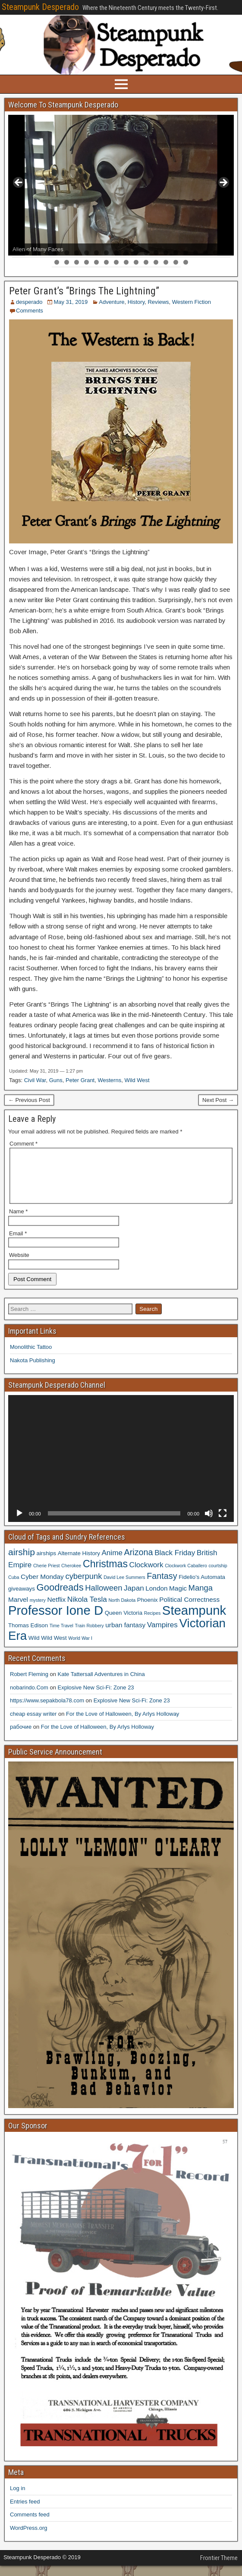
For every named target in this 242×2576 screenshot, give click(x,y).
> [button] (223, 183)
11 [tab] (116, 252)
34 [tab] (166, 262)
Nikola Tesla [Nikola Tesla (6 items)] (87, 1609)
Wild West (136, 1080)
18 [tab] (186, 252)
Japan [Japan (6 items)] (134, 1598)
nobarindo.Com (29, 1698)
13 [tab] (136, 252)
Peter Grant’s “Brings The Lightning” (84, 291)
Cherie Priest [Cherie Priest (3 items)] (46, 1575)
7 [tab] (76, 252)
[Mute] (208, 1523)
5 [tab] (56, 252)
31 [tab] (136, 262)
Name (18, 1222)
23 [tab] (57, 262)
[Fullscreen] (222, 1523)
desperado (29, 302)
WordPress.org (28, 2538)
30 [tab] (126, 262)
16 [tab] (166, 252)
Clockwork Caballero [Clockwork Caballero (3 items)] (186, 1575)
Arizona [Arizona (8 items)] (138, 1562)
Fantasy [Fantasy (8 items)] (162, 1586)
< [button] (19, 183)
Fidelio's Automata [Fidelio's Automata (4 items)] (202, 1587)
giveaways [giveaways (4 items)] (21, 1599)
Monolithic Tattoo (31, 1357)
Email (18, 1244)
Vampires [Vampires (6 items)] (162, 1635)
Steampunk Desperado (40, 7)
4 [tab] (46, 252)
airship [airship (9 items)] (21, 1562)
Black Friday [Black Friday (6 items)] (174, 1563)
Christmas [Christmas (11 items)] (105, 1574)
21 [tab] (215, 252)
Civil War (35, 1080)
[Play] (19, 1523)
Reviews (158, 302)
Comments (29, 310)
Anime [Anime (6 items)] (112, 1563)
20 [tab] (205, 252)
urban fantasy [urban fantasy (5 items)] (125, 1635)
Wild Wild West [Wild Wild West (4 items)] (47, 1648)
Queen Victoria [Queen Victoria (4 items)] (123, 1623)
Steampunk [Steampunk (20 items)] (194, 1620)
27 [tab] (96, 262)
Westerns (109, 1080)
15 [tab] (156, 252)
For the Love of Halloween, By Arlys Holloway (122, 1724)
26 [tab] (86, 262)
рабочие (20, 1737)
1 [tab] (17, 252)
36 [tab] (186, 262)
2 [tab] (27, 252)
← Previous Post (29, 1100)
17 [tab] (176, 252)
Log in (17, 2498)
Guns (56, 1080)
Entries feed (25, 2512)
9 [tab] (96, 252)
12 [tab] (126, 252)
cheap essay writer (33, 1724)
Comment (23, 1143)
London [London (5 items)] (156, 1598)
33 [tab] (156, 262)
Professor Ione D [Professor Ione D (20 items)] (55, 1620)
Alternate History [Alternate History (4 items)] (79, 1563)
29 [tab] (116, 262)
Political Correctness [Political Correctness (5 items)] (189, 1609)
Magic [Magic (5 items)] (178, 1598)
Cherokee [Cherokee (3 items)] (71, 1575)
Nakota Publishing (32, 1370)
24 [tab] (67, 262)
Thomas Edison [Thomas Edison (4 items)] (28, 1635)
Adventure (111, 302)
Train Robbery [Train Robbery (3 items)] (89, 1635)
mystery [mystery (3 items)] (38, 1610)
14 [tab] (146, 252)
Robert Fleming (29, 1684)
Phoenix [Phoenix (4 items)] (147, 1610)
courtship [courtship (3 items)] (218, 1575)
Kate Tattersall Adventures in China (101, 1684)
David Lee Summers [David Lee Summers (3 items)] (124, 1587)
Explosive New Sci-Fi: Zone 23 (96, 1698)
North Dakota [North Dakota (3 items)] (121, 1610)
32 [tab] (146, 262)
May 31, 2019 (70, 302)
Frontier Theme (219, 2568)
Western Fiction (191, 302)
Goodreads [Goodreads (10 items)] (60, 1597)
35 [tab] (176, 262)
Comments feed (30, 2525)
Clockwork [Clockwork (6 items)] (146, 1575)
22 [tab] (225, 252)
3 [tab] (37, 252)
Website (19, 1265)
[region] (121, 185)
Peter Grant (80, 1080)
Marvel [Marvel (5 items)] (18, 1609)
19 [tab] (196, 252)
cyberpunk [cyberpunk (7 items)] (83, 1586)
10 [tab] (106, 252)
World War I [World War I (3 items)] (80, 1648)
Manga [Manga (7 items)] (201, 1598)
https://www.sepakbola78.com (47, 1711)
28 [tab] (106, 262)
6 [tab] (66, 252)
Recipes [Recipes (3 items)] (152, 1623)
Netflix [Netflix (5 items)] (56, 1609)
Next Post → (218, 1100)
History (136, 302)
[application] (121, 1468)
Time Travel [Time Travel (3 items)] (61, 1635)
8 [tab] (86, 252)
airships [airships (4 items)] (47, 1563)
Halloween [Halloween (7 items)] (103, 1598)
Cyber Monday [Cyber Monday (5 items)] (42, 1587)
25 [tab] (77, 262)
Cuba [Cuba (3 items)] (13, 1587)
